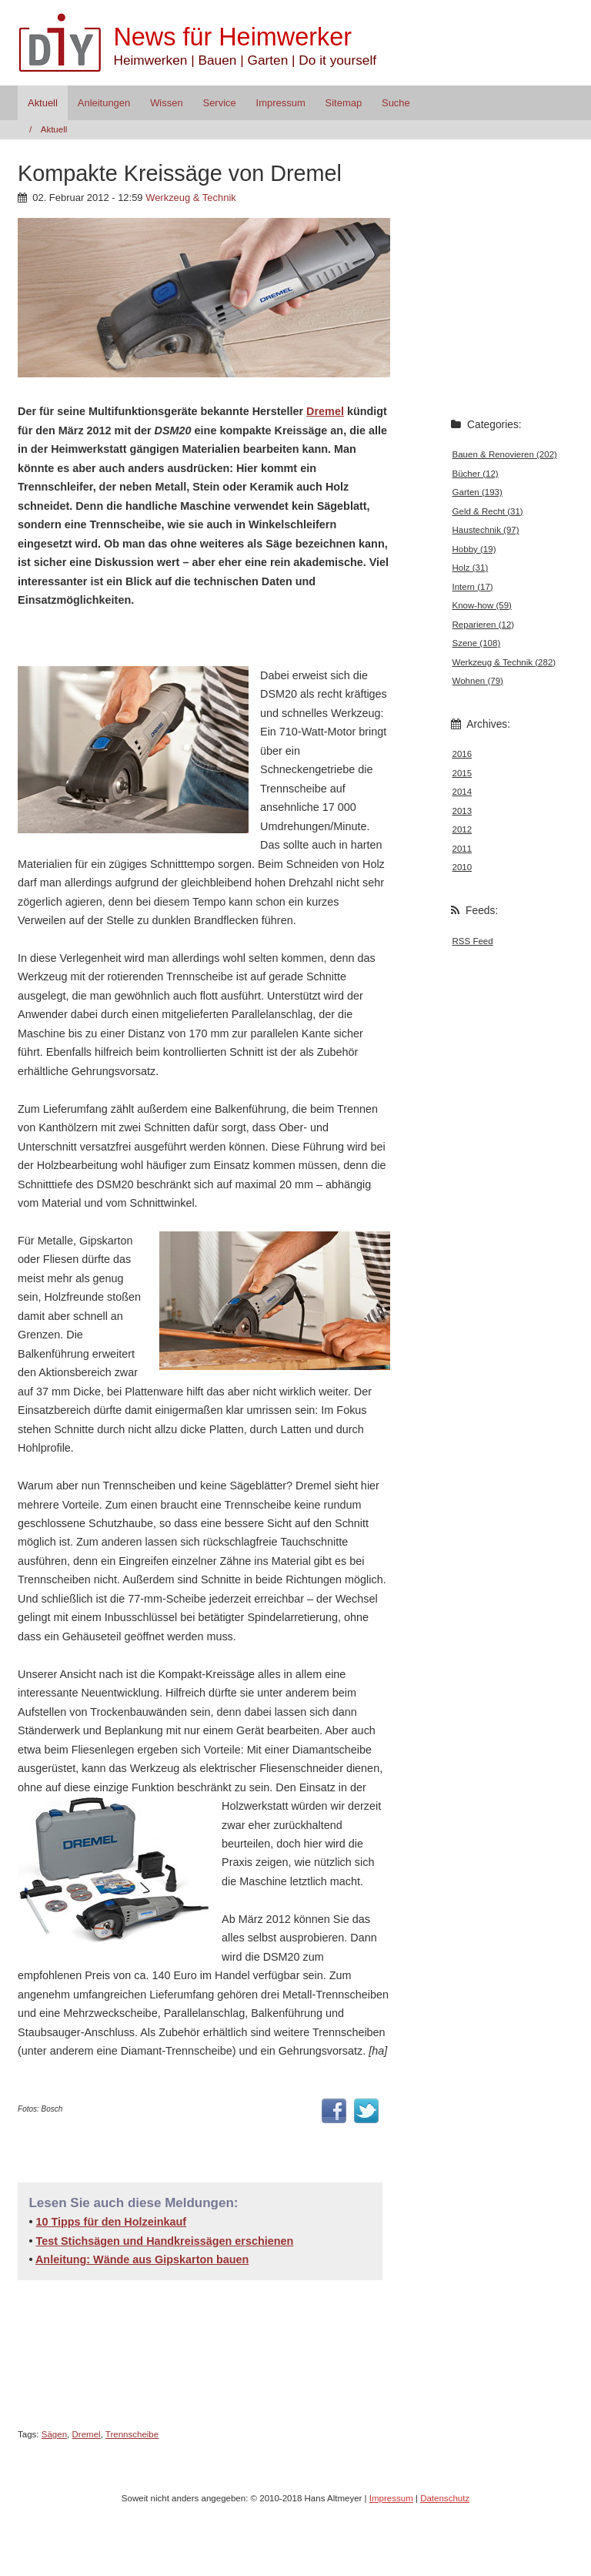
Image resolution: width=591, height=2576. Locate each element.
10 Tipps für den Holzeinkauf (110, 2222)
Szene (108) (476, 643)
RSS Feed (472, 941)
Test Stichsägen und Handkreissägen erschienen (164, 2241)
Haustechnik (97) (485, 529)
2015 (462, 773)
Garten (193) (477, 492)
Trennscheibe (132, 2434)
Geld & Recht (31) (487, 511)
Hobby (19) (474, 549)
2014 (462, 791)
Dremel (325, 411)
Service (219, 103)
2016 (462, 754)
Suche (396, 103)
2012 (462, 829)
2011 (462, 848)
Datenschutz (444, 2498)
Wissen (166, 103)
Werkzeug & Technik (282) (504, 662)
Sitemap (344, 103)
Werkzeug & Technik (190, 197)
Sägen (54, 2434)
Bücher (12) (475, 473)
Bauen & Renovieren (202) (504, 454)
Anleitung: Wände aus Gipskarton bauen (142, 2259)
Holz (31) (470, 567)
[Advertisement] (198, 635)
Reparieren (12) (483, 624)
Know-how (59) (482, 605)
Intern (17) (472, 586)
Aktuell (43, 103)
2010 (462, 867)
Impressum (281, 103)
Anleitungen (104, 103)
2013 (462, 811)
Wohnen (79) (477, 680)
